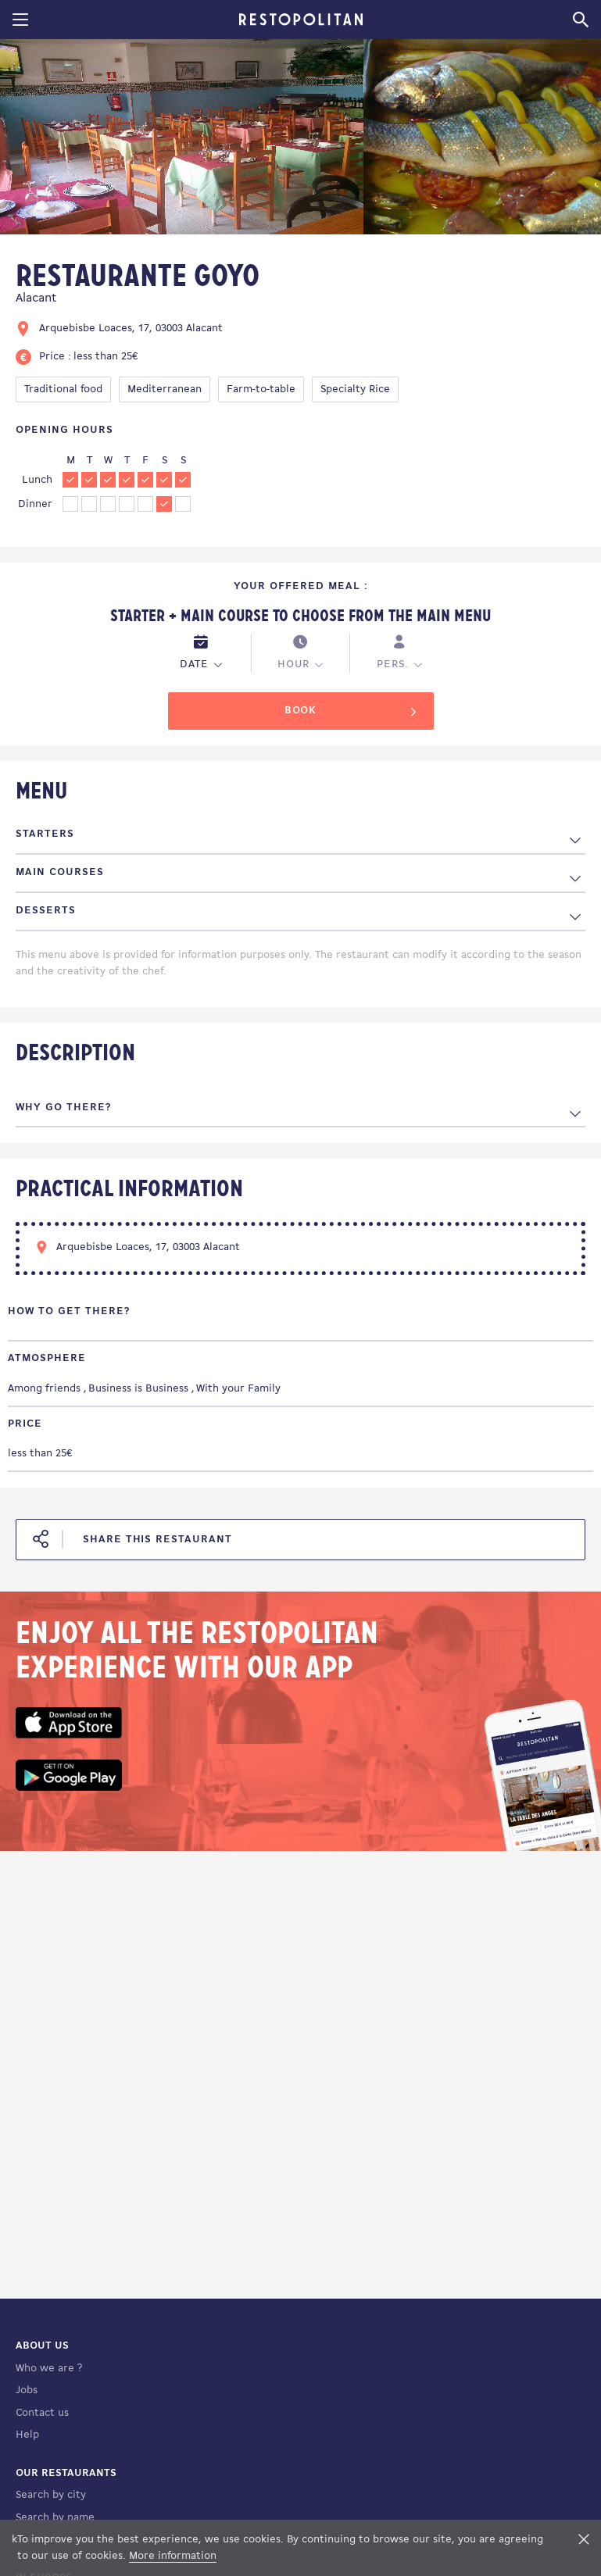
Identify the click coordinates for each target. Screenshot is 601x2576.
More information (172, 2556)
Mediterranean (164, 389)
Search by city (51, 2495)
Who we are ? (49, 2368)
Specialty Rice (355, 389)
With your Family (238, 1389)
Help (27, 2435)
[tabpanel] (181, 139)
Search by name (55, 2518)
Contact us (42, 2413)
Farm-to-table (261, 389)
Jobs (27, 2390)
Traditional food (63, 389)
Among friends (44, 1389)
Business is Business (138, 1389)
